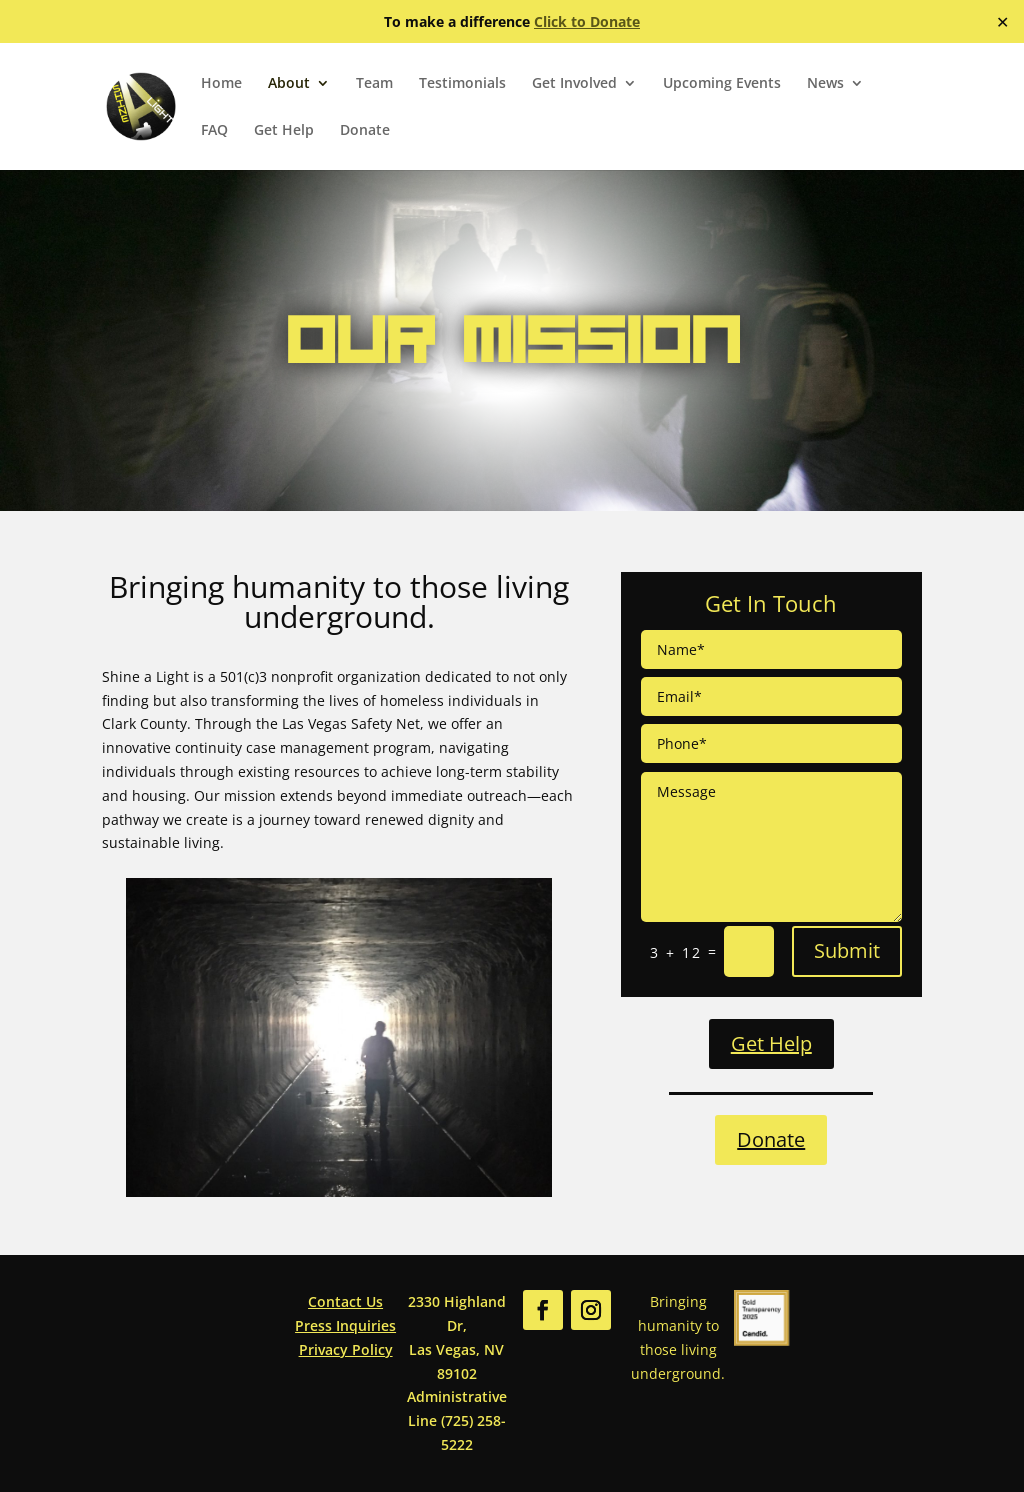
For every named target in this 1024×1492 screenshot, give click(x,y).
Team (374, 84)
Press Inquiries (345, 1325)
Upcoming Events (722, 84)
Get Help (284, 131)
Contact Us (345, 1301)
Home (221, 84)
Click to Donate (587, 21)
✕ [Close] (1002, 22)
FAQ (214, 131)
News (825, 84)
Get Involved (574, 84)
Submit (847, 950)
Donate (365, 131)
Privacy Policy (346, 1349)
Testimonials (462, 84)
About (289, 84)
